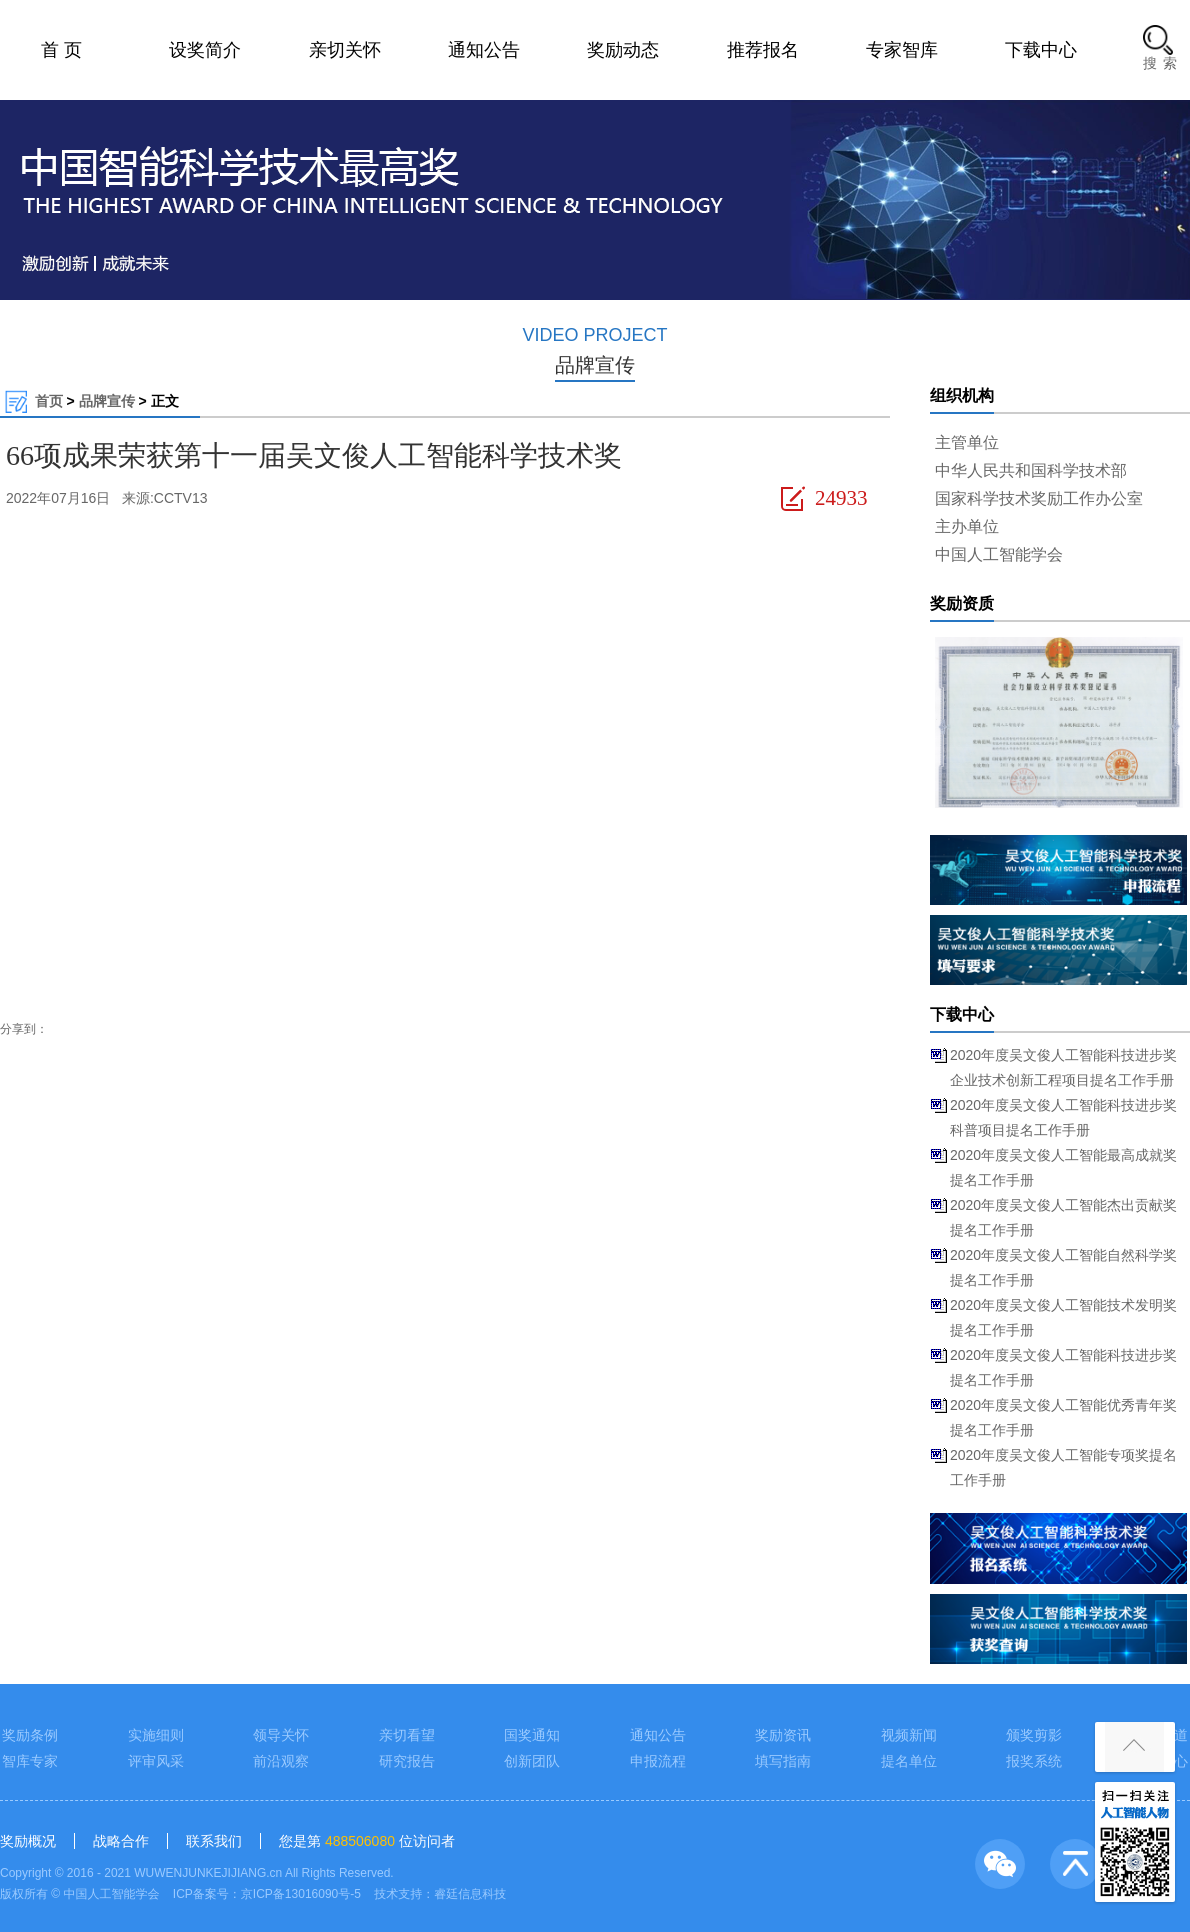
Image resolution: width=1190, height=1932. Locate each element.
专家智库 (902, 50)
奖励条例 (30, 1735)
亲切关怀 (345, 50)
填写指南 (783, 1761)
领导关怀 (281, 1735)
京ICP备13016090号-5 (301, 1894)
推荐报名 (763, 50)
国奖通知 (532, 1735)
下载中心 (1041, 50)
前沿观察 (281, 1761)
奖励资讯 (783, 1735)
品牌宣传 (107, 401)
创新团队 (532, 1761)
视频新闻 (909, 1735)
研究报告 (407, 1761)
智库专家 (30, 1761)
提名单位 (909, 1761)
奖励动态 (623, 50)
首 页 (61, 50)
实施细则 (156, 1735)
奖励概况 (28, 1841)
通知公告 (484, 50)
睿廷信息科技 (470, 1894)
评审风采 (156, 1761)
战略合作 (121, 1841)
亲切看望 (407, 1735)
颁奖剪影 (1034, 1735)
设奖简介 (205, 50)
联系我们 (214, 1841)
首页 (49, 401)
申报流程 (658, 1761)
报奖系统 (1034, 1761)
